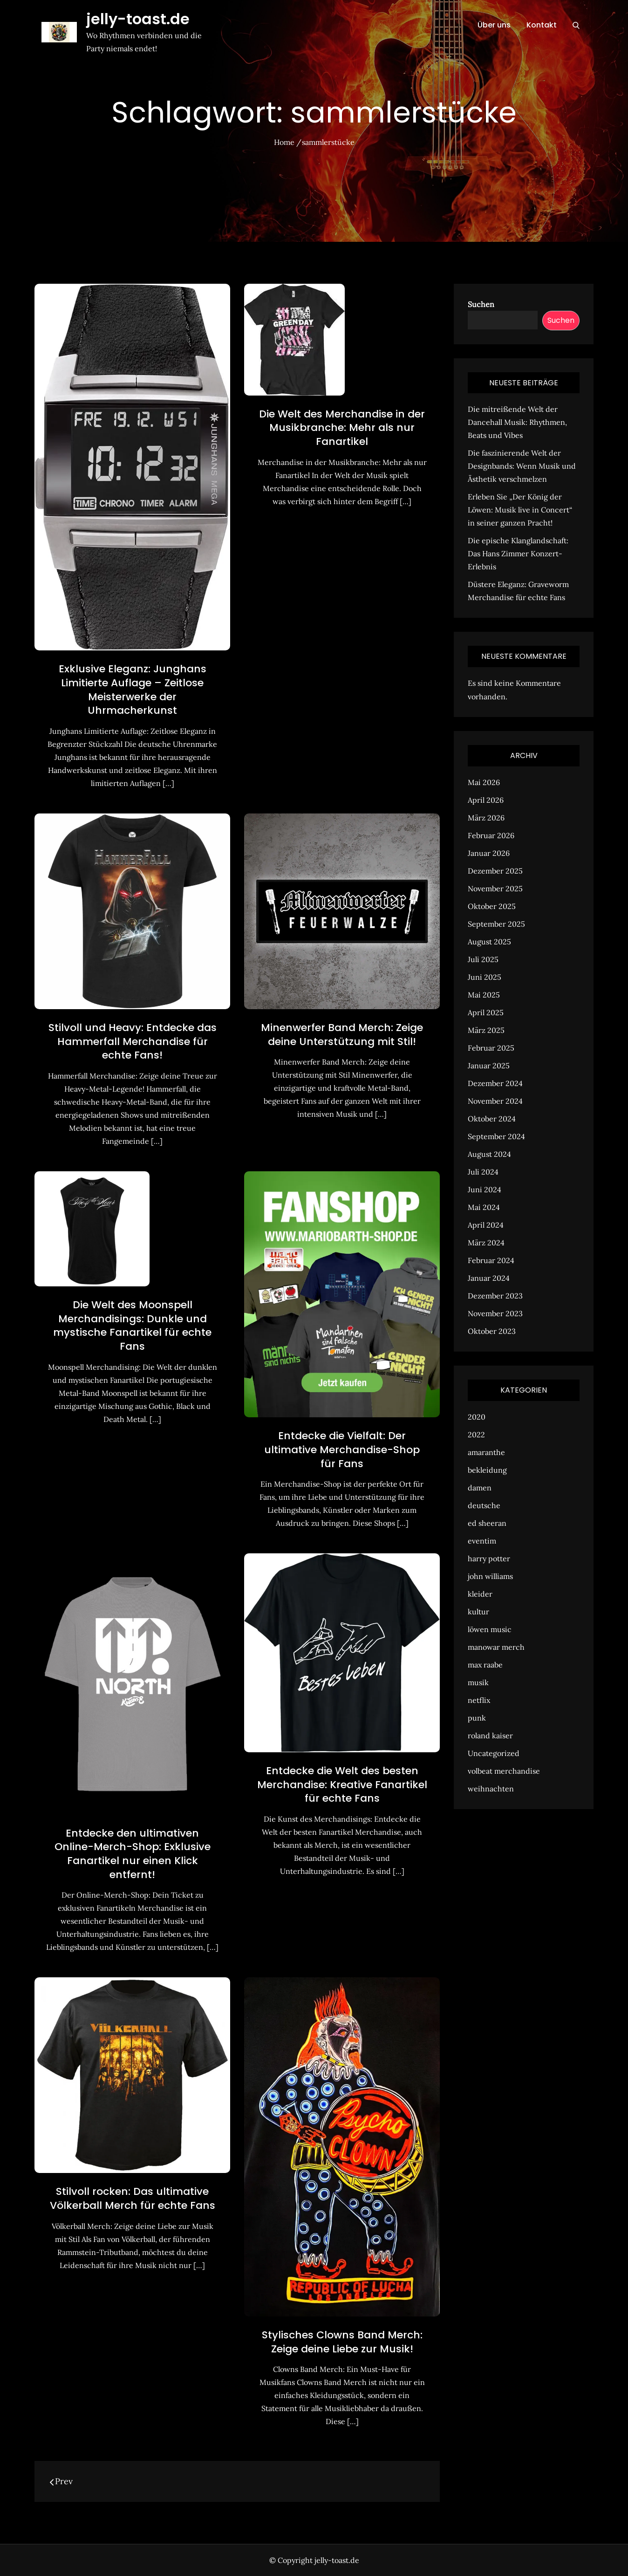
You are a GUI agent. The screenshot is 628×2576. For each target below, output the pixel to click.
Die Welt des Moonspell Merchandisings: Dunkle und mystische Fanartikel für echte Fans (132, 1325)
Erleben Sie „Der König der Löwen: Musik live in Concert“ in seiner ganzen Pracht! (520, 509)
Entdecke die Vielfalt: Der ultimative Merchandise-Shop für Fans (342, 1449)
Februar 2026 (491, 835)
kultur (478, 1611)
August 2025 (489, 941)
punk (477, 1717)
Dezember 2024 (495, 1083)
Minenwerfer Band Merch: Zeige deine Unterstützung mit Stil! (342, 1034)
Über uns (494, 25)
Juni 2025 (484, 977)
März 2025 (486, 1030)
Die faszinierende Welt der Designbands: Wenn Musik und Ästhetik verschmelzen (522, 466)
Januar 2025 (489, 1065)
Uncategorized (493, 1753)
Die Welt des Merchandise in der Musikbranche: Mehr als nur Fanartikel (342, 428)
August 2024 (489, 1154)
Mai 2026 (484, 782)
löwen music (490, 1629)
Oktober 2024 (492, 1118)
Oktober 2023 (492, 1331)
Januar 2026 (489, 853)
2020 (476, 1416)
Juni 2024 (484, 1189)
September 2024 (496, 1136)
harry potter (489, 1558)
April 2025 (486, 1012)
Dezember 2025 (495, 870)
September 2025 (496, 924)
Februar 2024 (491, 1260)
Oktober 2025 (492, 906)
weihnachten (491, 1788)
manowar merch (496, 1647)
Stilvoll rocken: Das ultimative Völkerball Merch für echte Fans (132, 2198)
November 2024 (495, 1101)
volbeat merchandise (504, 1771)
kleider (480, 1594)
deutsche (484, 1505)
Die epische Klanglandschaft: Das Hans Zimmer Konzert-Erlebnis (518, 553)
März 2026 (486, 817)
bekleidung (487, 1470)
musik (478, 1682)
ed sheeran (487, 1523)
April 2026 (486, 800)
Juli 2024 (483, 1171)
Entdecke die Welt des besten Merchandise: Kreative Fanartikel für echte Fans (342, 1784)
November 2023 (495, 1313)
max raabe (485, 1664)
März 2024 (486, 1242)
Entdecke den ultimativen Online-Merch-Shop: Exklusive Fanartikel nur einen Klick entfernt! (133, 1854)
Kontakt (541, 25)
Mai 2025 (484, 994)
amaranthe (486, 1452)
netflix (479, 1700)
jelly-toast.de (138, 18)
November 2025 (495, 888)
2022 (476, 1434)
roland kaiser (490, 1735)
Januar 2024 (489, 1278)
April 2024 (486, 1225)
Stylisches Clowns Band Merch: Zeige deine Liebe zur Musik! (342, 2342)
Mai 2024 (484, 1207)
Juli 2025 (483, 959)
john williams (490, 1576)
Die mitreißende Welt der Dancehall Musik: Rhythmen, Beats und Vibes (517, 422)
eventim (482, 1540)
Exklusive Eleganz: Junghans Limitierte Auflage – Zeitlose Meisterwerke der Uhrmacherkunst (132, 689)
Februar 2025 (491, 1047)
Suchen (481, 304)
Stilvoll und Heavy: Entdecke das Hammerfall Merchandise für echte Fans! (132, 1041)
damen (479, 1487)
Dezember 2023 (495, 1295)
